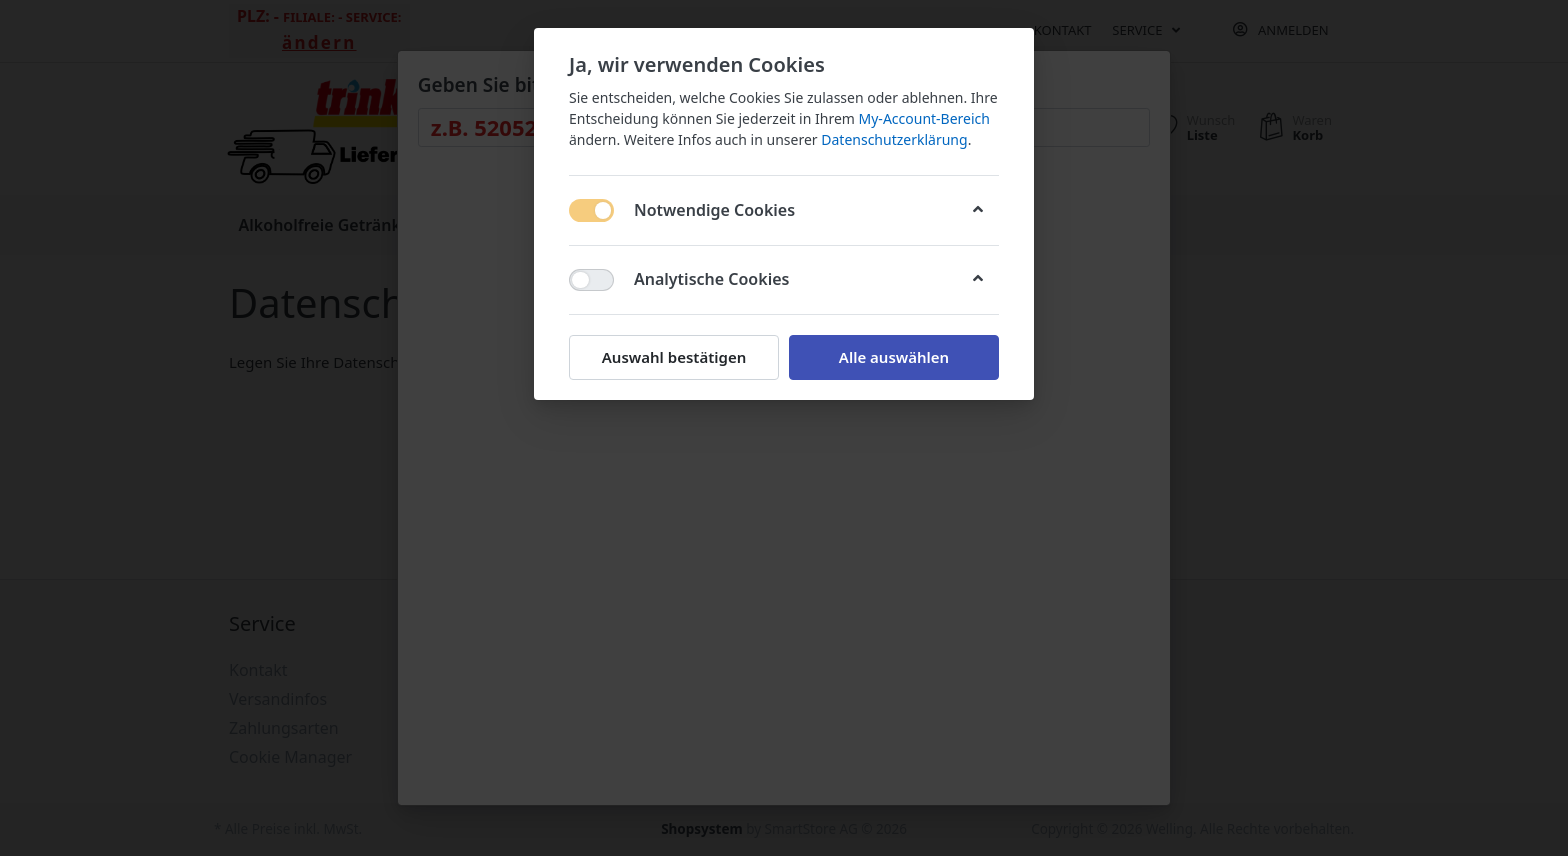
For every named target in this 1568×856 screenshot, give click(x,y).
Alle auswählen (894, 357)
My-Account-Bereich (924, 118)
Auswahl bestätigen (674, 357)
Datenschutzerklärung (894, 139)
